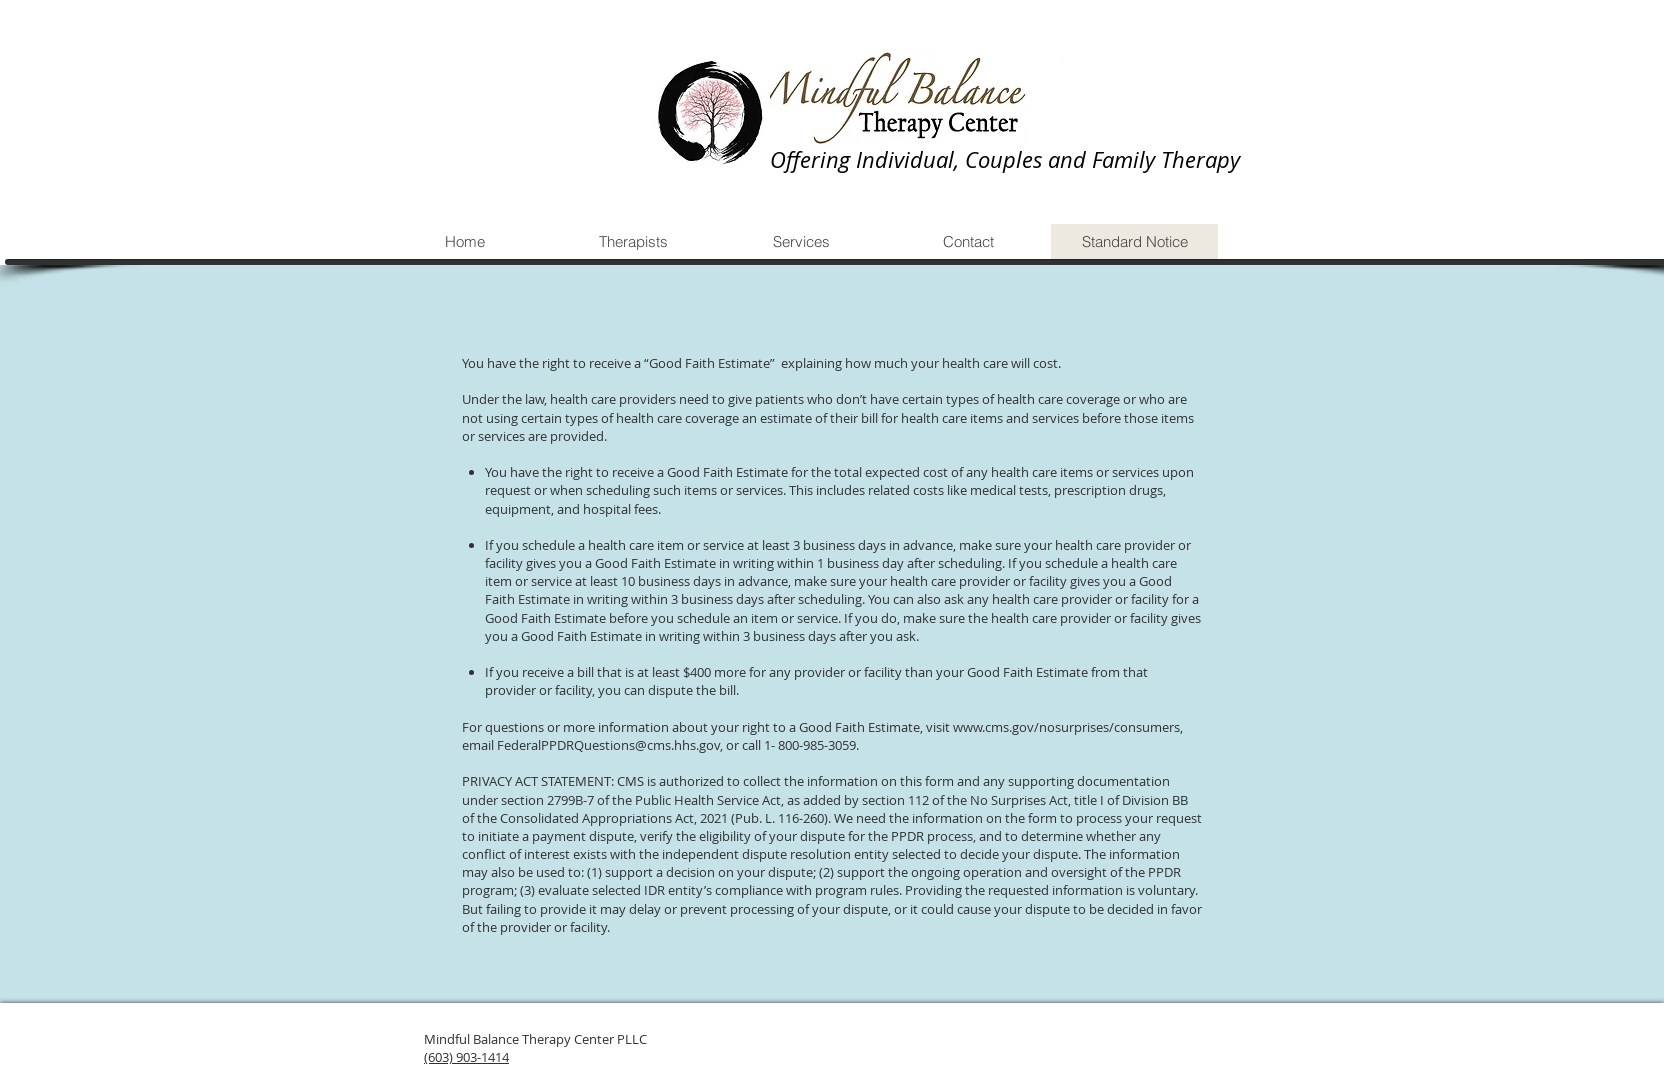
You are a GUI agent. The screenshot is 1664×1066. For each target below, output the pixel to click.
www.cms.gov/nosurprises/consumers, (1068, 727)
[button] (633, 241)
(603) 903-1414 (466, 1057)
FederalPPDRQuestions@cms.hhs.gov (608, 745)
